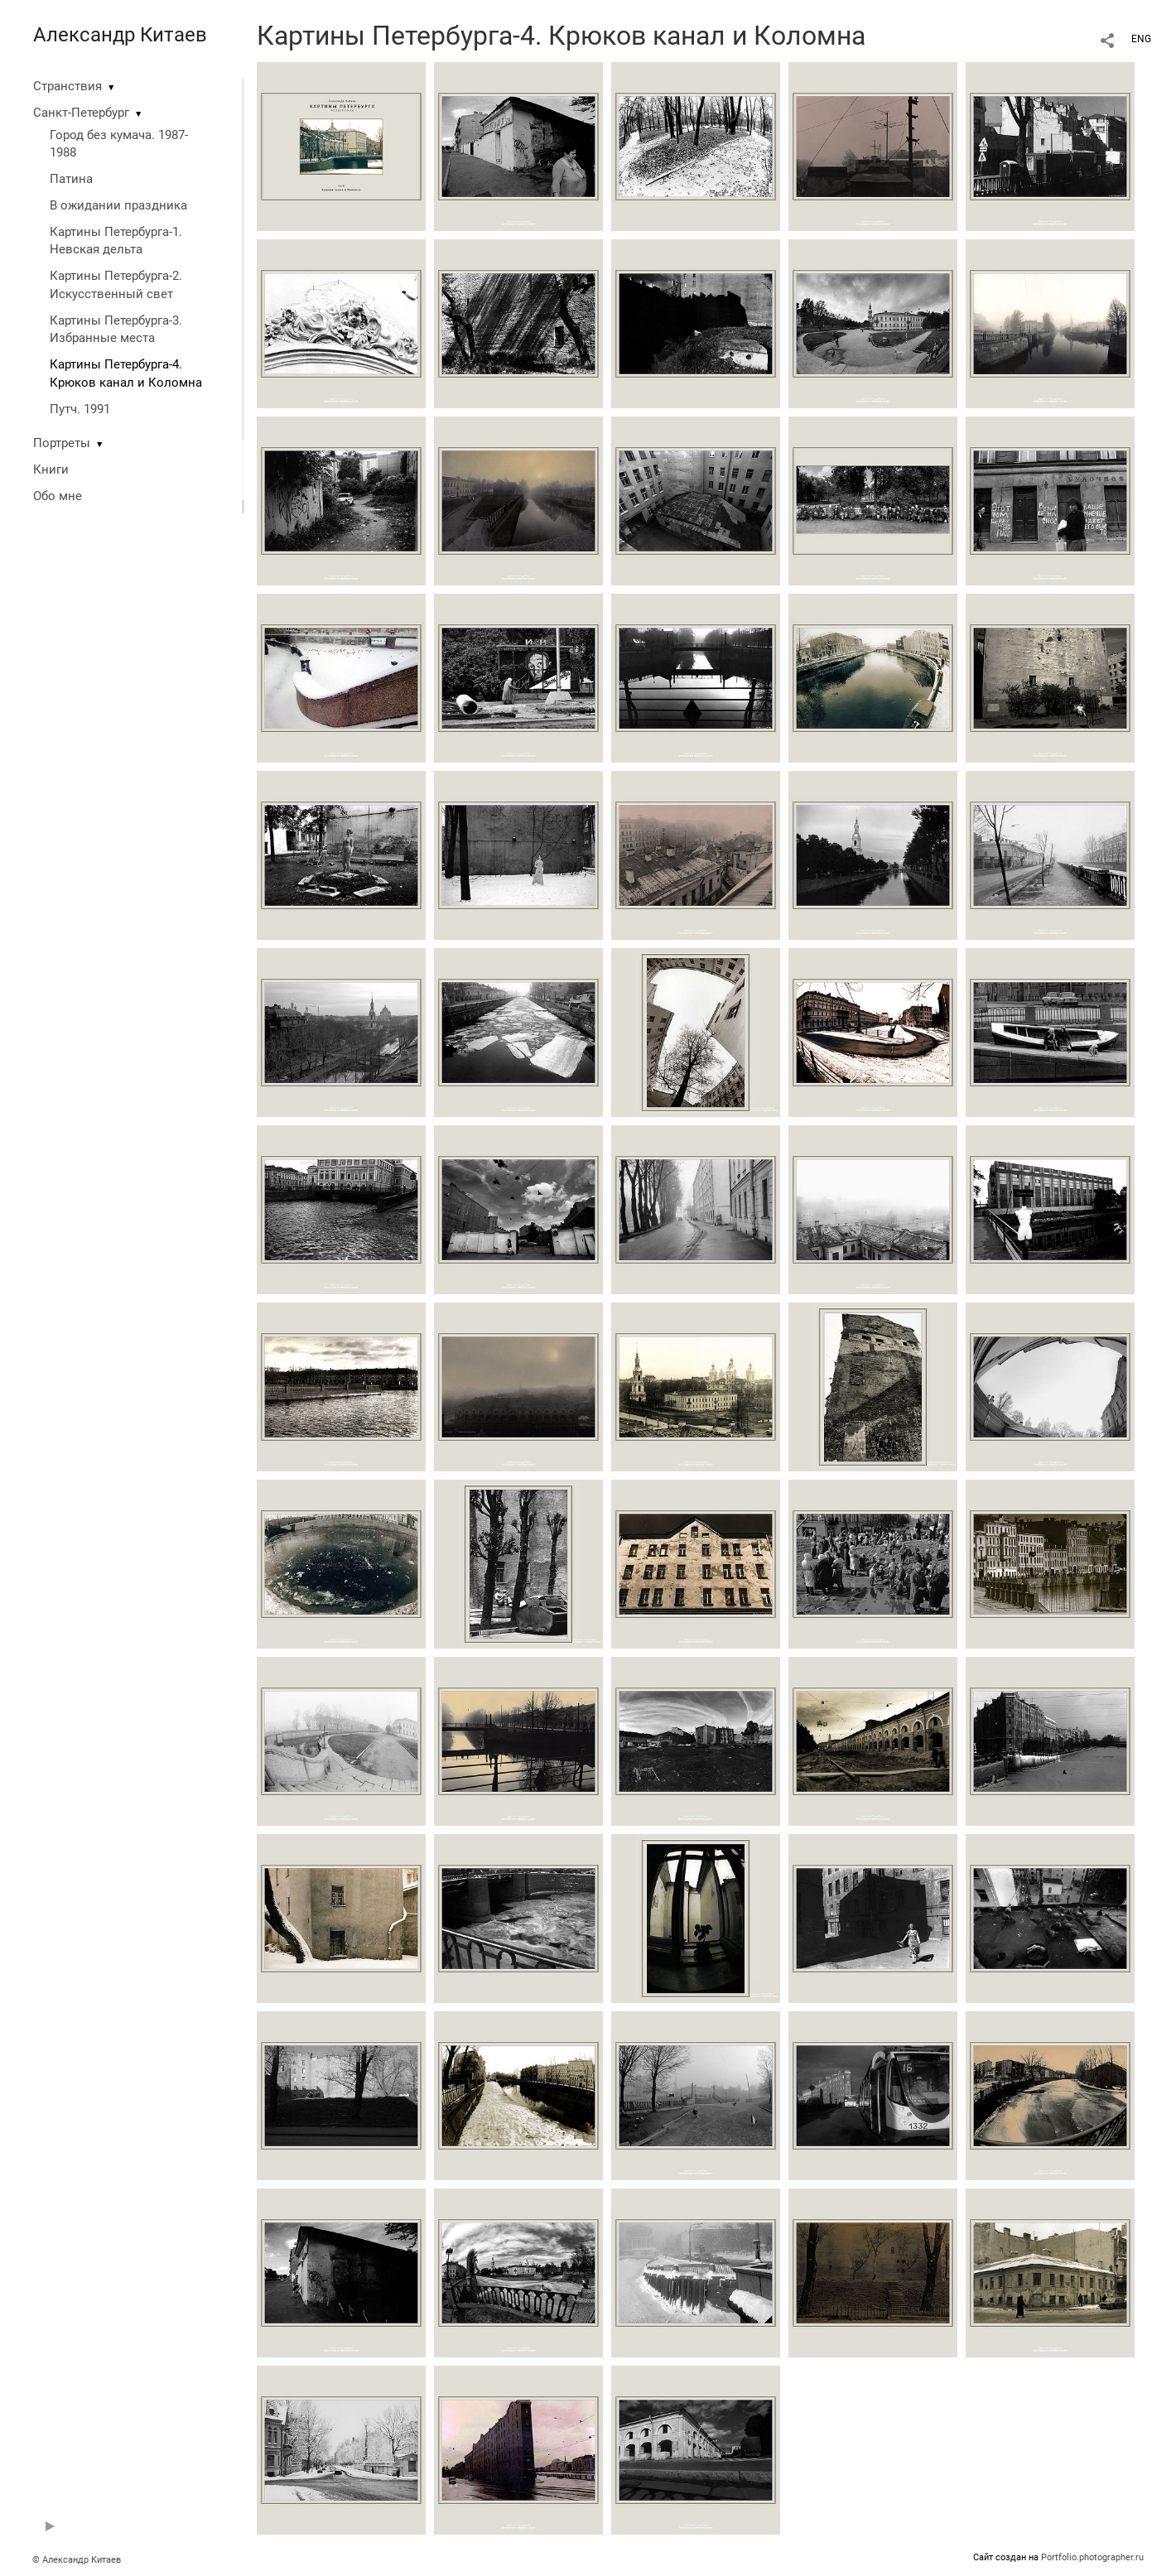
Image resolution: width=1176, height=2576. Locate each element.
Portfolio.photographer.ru (1092, 2557)
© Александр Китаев (76, 2559)
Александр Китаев (120, 34)
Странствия (67, 86)
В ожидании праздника (118, 205)
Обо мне (57, 496)
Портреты (61, 443)
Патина (71, 178)
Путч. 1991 (80, 409)
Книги (51, 469)
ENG (1141, 39)
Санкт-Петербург (81, 112)
